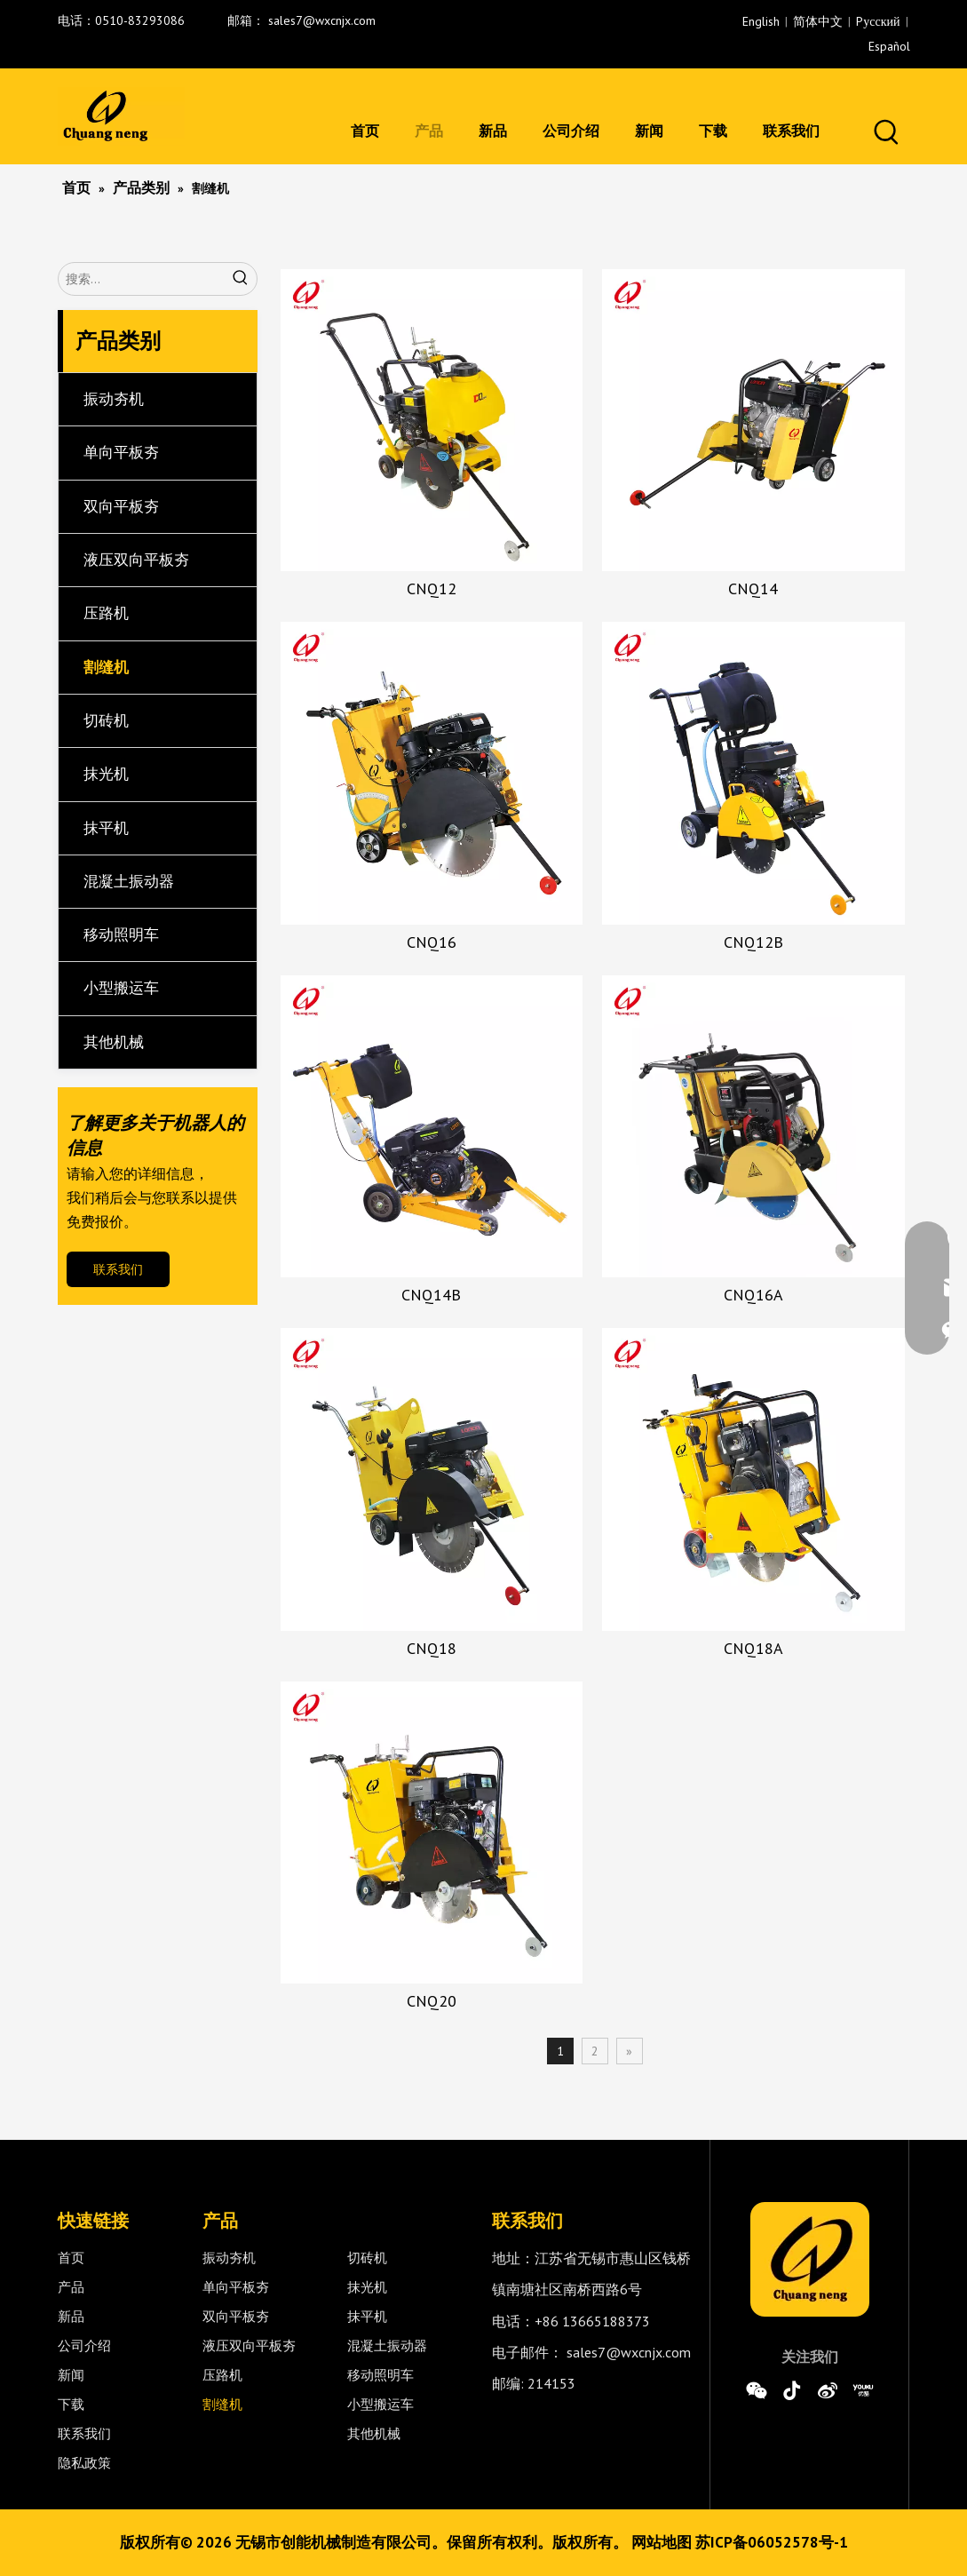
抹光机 (106, 773)
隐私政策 (84, 2462)
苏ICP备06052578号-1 (771, 2542)
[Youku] (863, 2390)
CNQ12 (431, 589)
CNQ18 (431, 1649)
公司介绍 (84, 2345)
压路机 (106, 613)
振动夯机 (113, 399)
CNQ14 (753, 589)
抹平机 (106, 828)
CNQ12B (753, 942)
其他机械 (113, 1042)
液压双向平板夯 (136, 559)
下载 (71, 2404)
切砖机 (106, 720)
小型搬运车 (121, 988)
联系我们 (118, 1269)
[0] (809, 2259)
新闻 (71, 2374)
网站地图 (661, 2542)
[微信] (757, 2390)
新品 (71, 2316)
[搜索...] (142, 279)
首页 (71, 2257)
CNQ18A (753, 1649)
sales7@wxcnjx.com (322, 20)
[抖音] (792, 2390)
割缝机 (106, 667)
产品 (71, 2286)
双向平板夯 (121, 506)
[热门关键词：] (887, 133)
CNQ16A (753, 1295)
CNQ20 (431, 2001)
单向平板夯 (121, 452)
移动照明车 (121, 934)
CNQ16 (431, 942)
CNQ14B (431, 1295)
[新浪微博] (828, 2390)
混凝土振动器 (128, 881)
